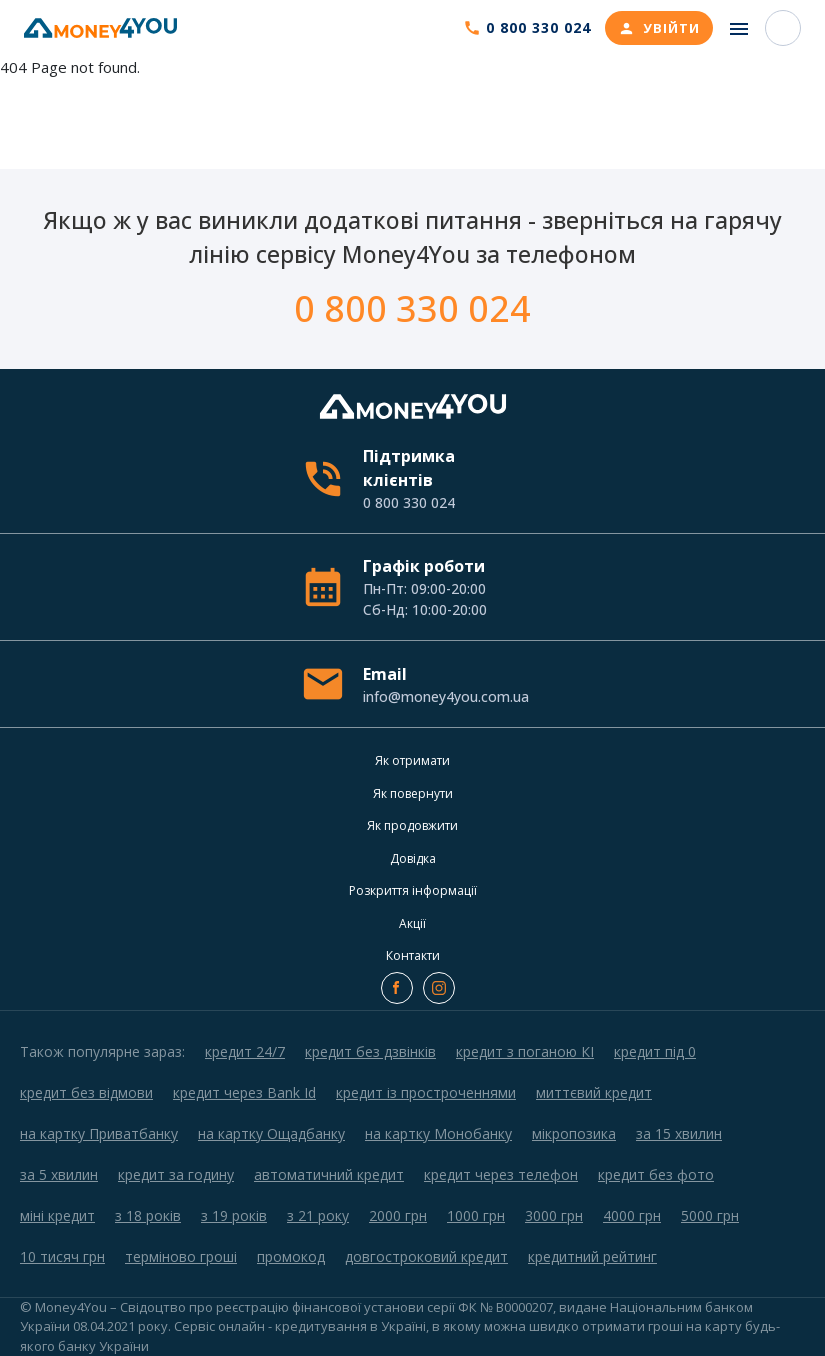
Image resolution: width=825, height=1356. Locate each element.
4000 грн (632, 1215)
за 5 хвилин (59, 1174)
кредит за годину (176, 1174)
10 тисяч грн (62, 1256)
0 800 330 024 (412, 308)
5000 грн (710, 1215)
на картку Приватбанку (99, 1133)
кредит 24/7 (245, 1051)
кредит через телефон (501, 1174)
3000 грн (554, 1215)
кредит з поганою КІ (525, 1051)
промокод (291, 1256)
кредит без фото (656, 1174)
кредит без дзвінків (370, 1051)
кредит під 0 (655, 1051)
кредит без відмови (86, 1092)
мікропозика (574, 1133)
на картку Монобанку (438, 1133)
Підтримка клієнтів (444, 479)
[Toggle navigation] (739, 28)
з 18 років (148, 1215)
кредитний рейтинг (592, 1256)
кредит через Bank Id (244, 1092)
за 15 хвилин (679, 1133)
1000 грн (476, 1215)
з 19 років (234, 1215)
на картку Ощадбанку (271, 1133)
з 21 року (318, 1215)
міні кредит (57, 1215)
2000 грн (398, 1215)
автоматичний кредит (329, 1174)
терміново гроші (181, 1256)
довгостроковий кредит (426, 1256)
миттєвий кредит (594, 1092)
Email (444, 685)
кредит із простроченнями (426, 1092)
